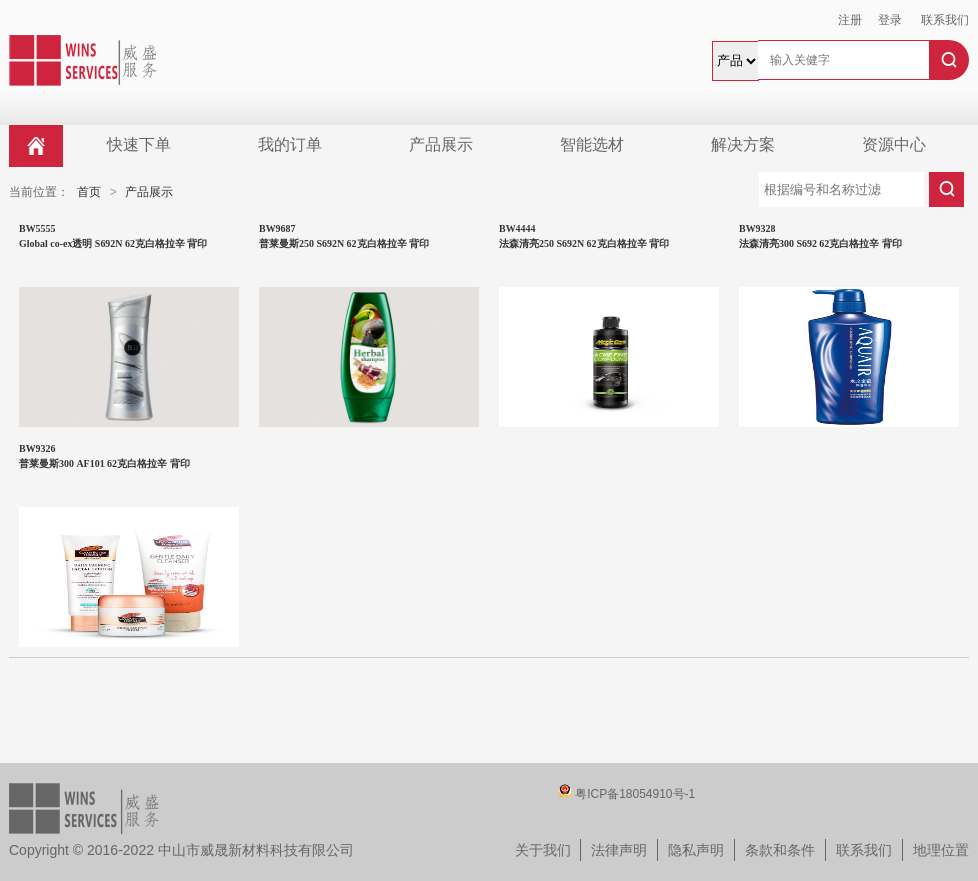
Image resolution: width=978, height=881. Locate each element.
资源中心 (894, 144)
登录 (890, 20)
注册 (850, 20)
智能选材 (592, 144)
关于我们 (543, 850)
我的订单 (290, 144)
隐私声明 (696, 850)
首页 (89, 192)
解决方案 (743, 144)
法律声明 (619, 850)
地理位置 (941, 850)
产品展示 (441, 144)
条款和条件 (780, 850)
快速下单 (139, 144)
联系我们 (945, 20)
